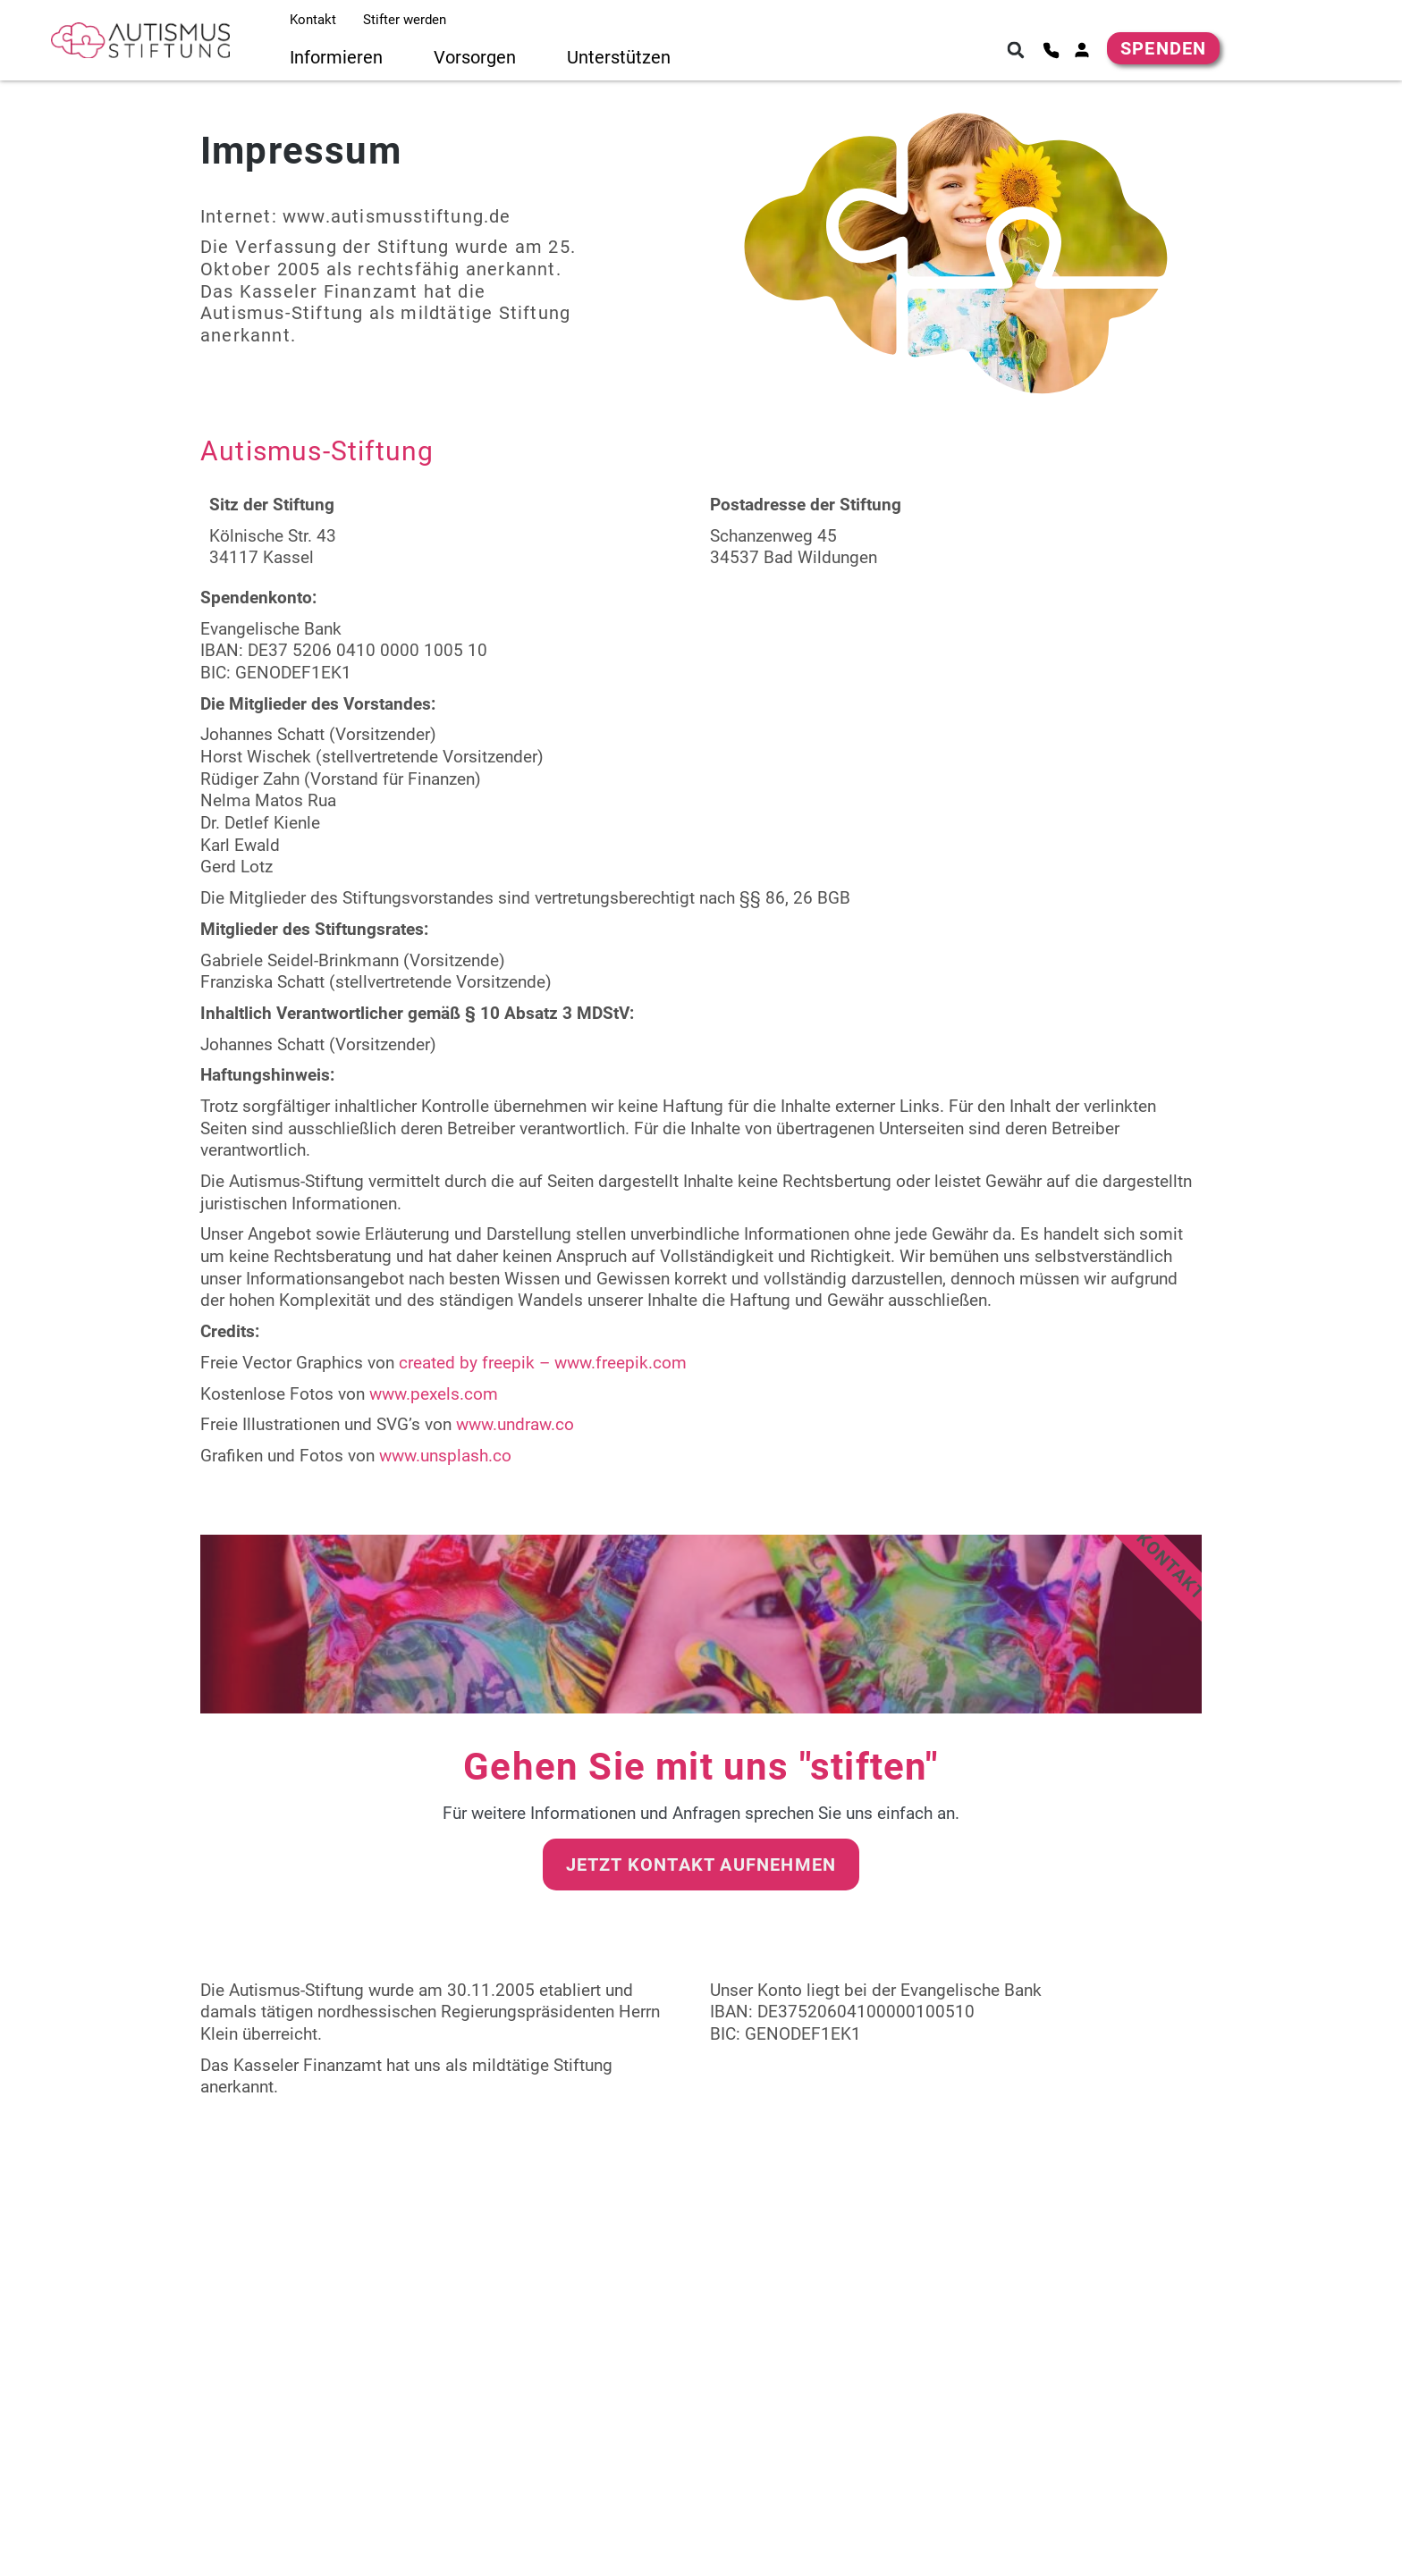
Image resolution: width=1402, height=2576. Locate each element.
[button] (1016, 50)
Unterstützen (619, 57)
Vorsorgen (475, 57)
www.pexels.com (436, 1394)
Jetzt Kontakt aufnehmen (701, 1864)
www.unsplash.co (445, 1455)
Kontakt (313, 20)
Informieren (336, 57)
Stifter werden (404, 20)
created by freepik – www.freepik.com (543, 1362)
